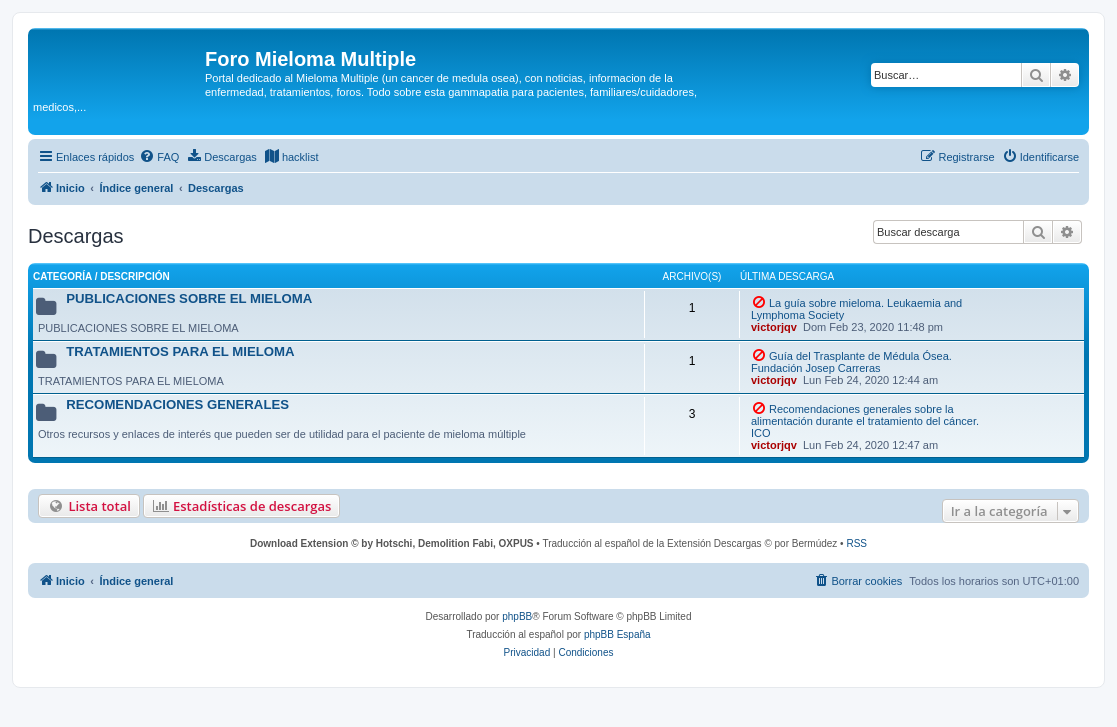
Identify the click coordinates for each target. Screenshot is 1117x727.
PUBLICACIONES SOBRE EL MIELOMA (189, 298)
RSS (856, 543)
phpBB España (617, 634)
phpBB (517, 616)
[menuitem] (159, 157)
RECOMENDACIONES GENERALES (177, 404)
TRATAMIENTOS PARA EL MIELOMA (180, 351)
